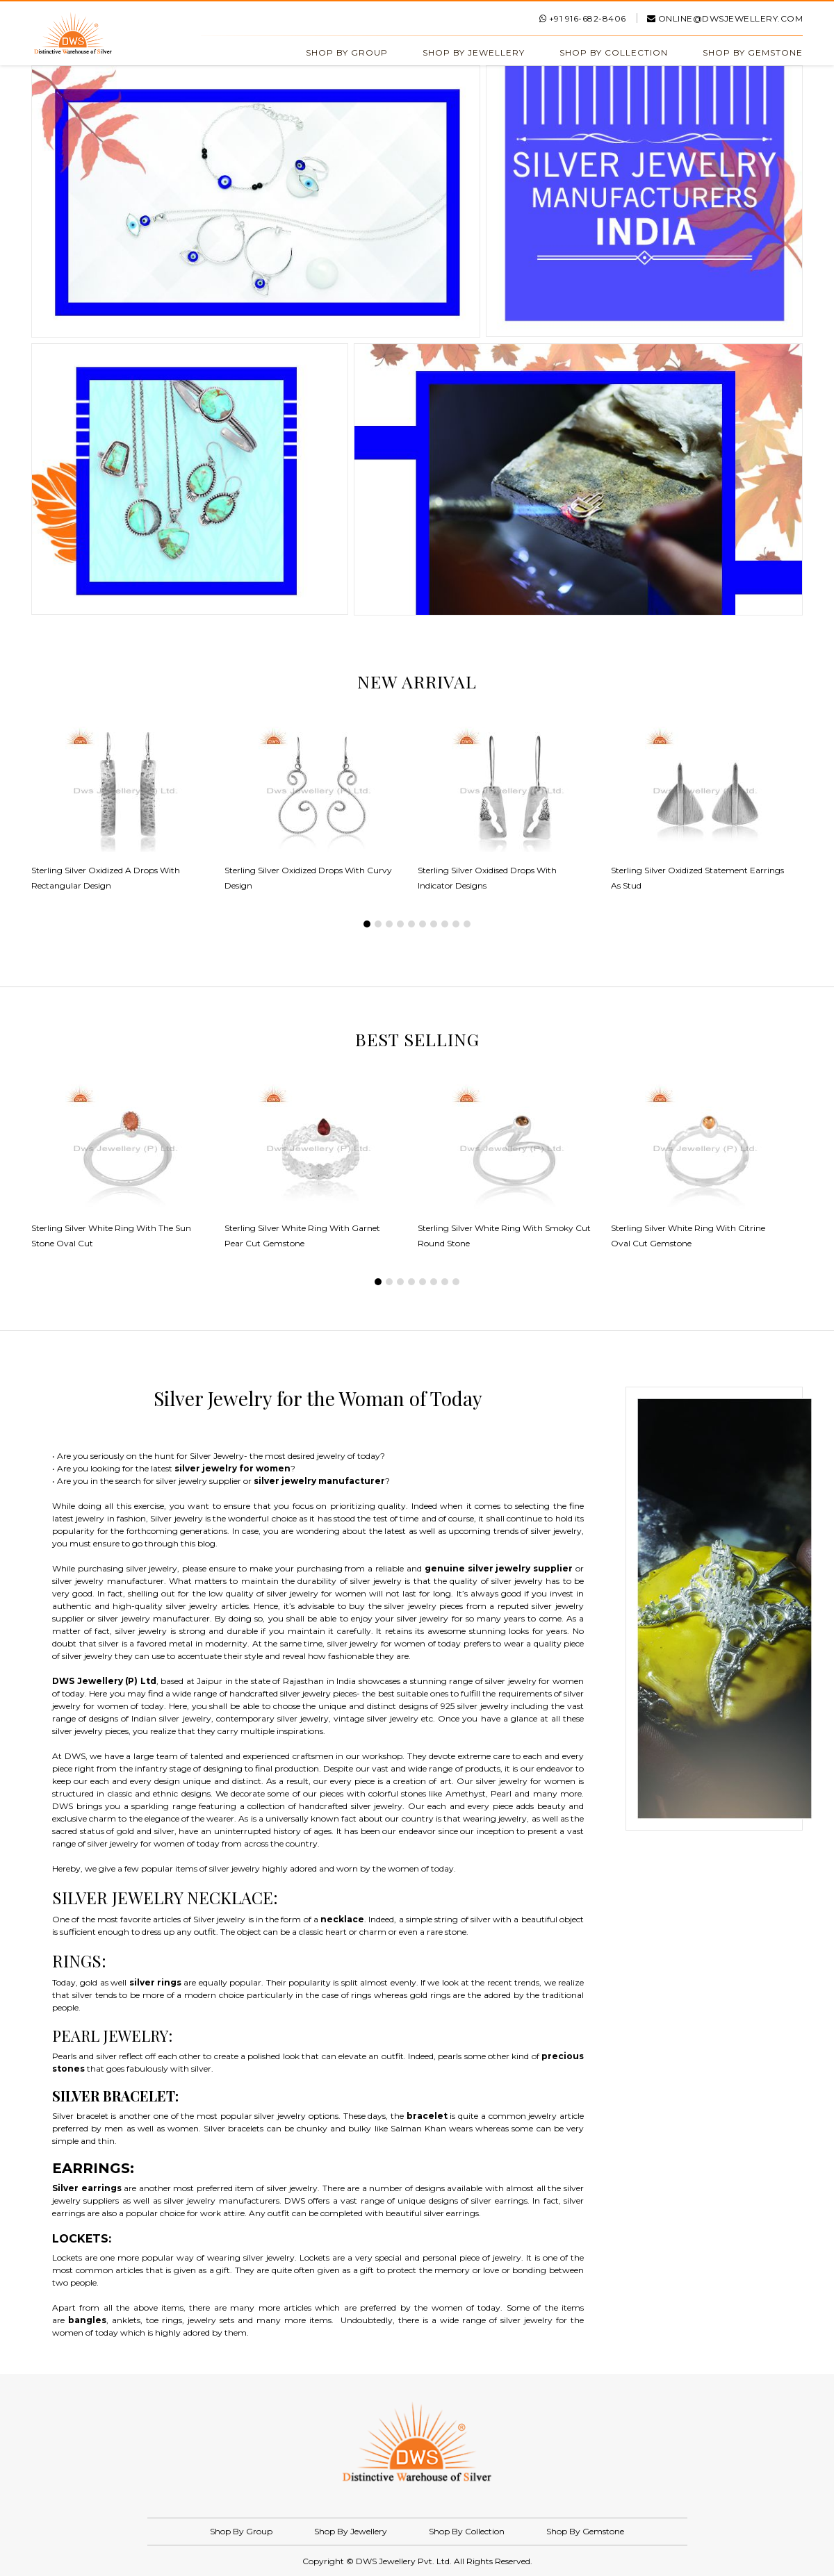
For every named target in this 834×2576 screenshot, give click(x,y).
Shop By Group (347, 52)
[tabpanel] (127, 816)
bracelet (427, 2116)
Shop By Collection (613, 52)
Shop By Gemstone (753, 52)
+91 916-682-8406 (582, 18)
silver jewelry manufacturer (319, 1481)
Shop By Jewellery (474, 52)
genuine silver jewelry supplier (499, 1568)
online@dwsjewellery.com (725, 18)
